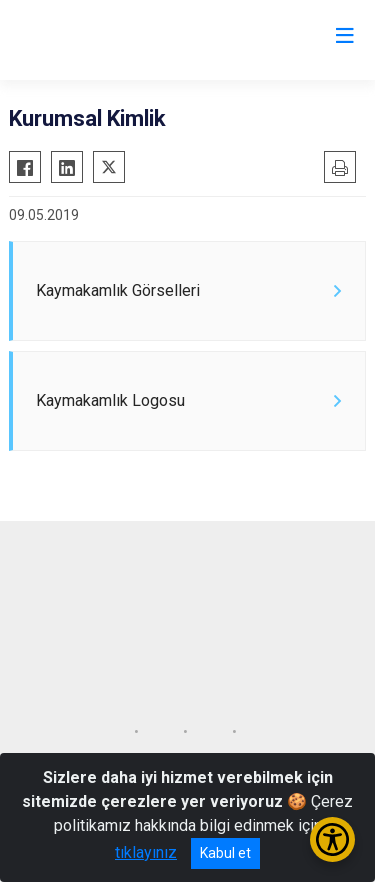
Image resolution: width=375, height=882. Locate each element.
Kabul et (225, 853)
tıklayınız (146, 852)
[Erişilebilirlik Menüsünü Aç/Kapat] (332, 839)
